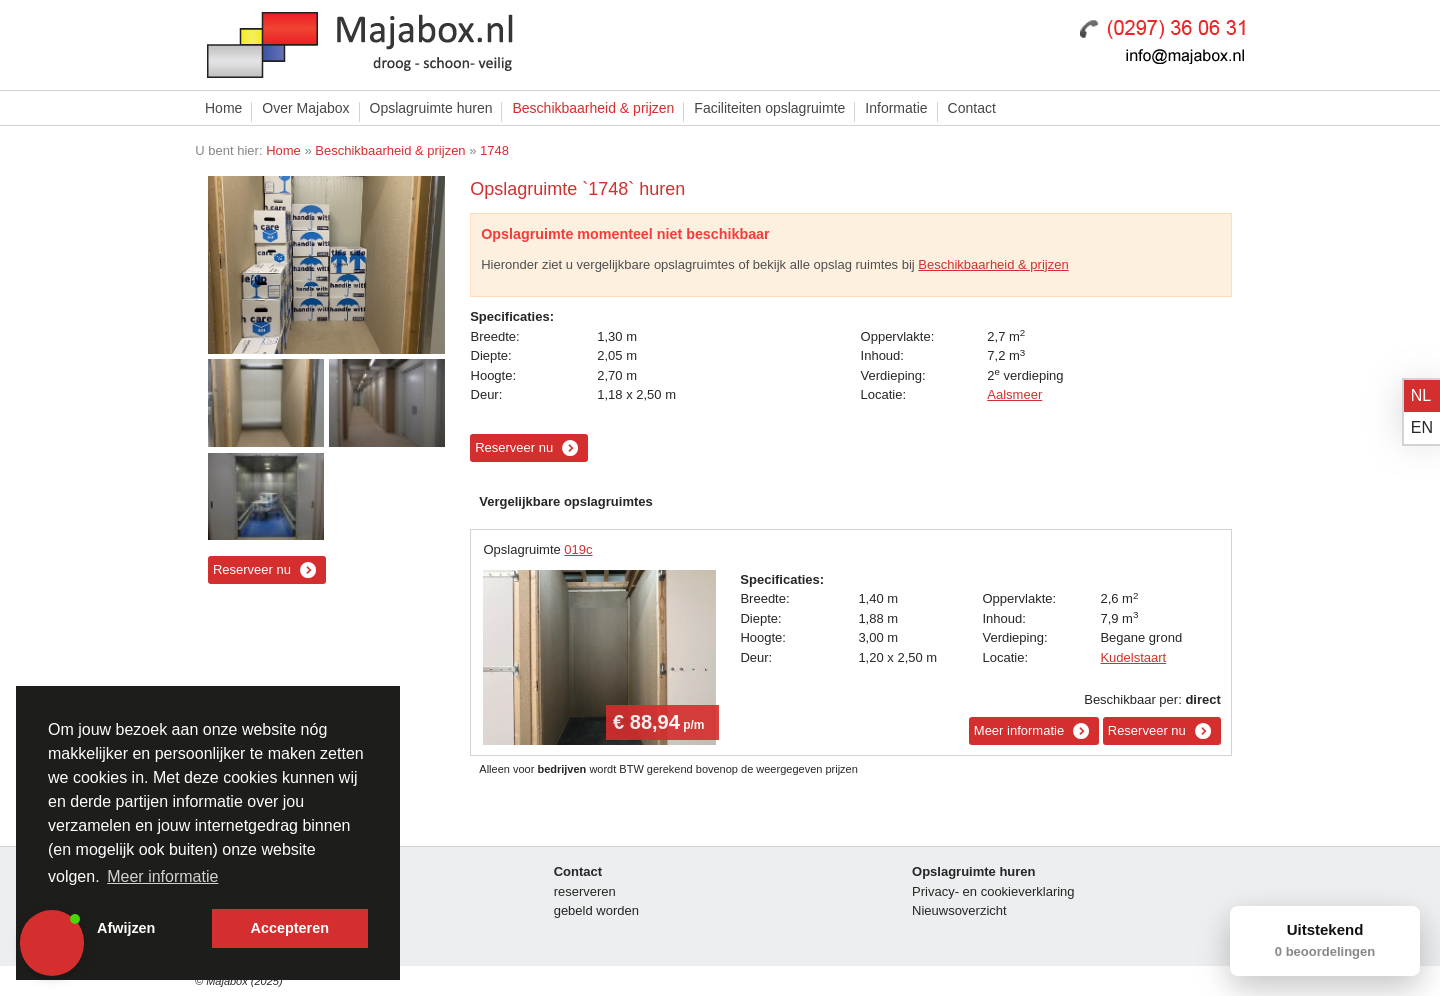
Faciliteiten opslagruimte (769, 108)
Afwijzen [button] (126, 928)
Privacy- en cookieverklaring (993, 891)
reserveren (585, 891)
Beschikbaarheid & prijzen (593, 108)
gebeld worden (596, 910)
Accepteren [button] (290, 928)
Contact (972, 108)
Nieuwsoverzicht (959, 910)
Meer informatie (1019, 730)
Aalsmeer (1014, 394)
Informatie (896, 108)
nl (1421, 395)
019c (578, 549)
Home (223, 108)
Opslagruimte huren (431, 108)
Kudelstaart (1133, 657)
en (1422, 427)
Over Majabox (305, 108)
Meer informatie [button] (162, 876)
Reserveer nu (252, 569)
